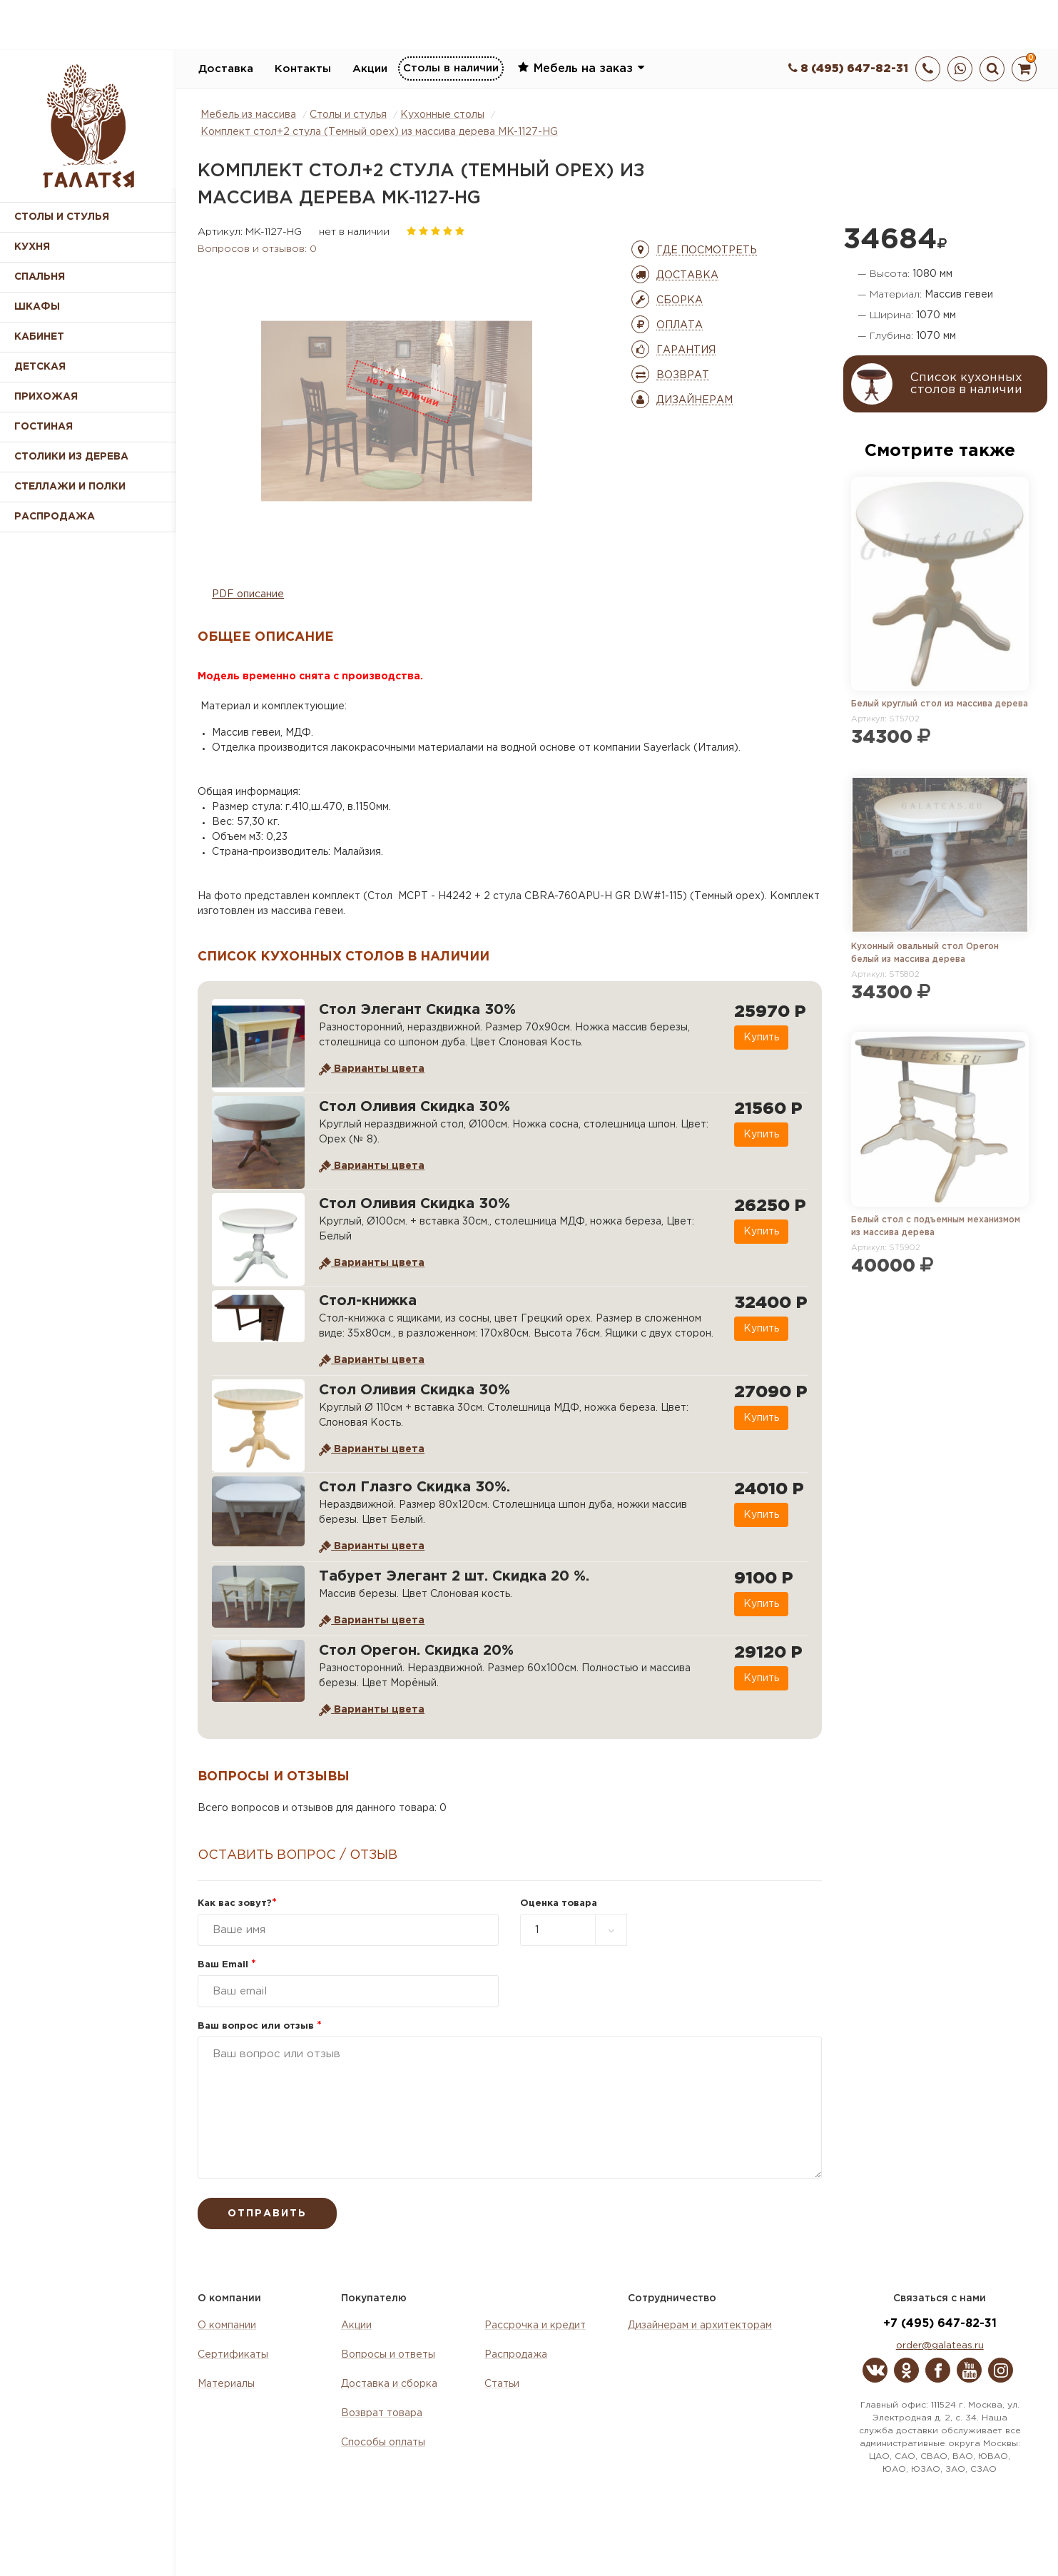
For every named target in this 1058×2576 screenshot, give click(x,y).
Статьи (501, 2384)
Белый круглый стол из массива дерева (939, 704)
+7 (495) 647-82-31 (940, 2323)
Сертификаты (233, 2355)
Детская (40, 366)
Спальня (39, 277)
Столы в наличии (451, 68)
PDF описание (248, 594)
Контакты (303, 68)
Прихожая (46, 396)
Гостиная (43, 426)
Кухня (32, 247)
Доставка (225, 68)
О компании (227, 2325)
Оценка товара (558, 1903)
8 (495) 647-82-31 (848, 69)
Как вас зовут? (237, 1903)
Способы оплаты (383, 2442)
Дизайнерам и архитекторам (700, 2325)
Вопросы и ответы (388, 2355)
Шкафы (37, 307)
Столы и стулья (61, 217)
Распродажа (515, 2355)
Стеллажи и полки (70, 486)
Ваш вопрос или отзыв (260, 2026)
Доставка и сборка (389, 2384)
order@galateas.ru (940, 2346)
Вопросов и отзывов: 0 (257, 249)
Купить (761, 1037)
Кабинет (39, 337)
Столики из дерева (71, 456)
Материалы (226, 2384)
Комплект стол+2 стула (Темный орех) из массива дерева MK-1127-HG (379, 132)
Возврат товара (381, 2413)
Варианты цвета (371, 1069)
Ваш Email (227, 1964)
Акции (369, 68)
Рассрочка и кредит (535, 2325)
